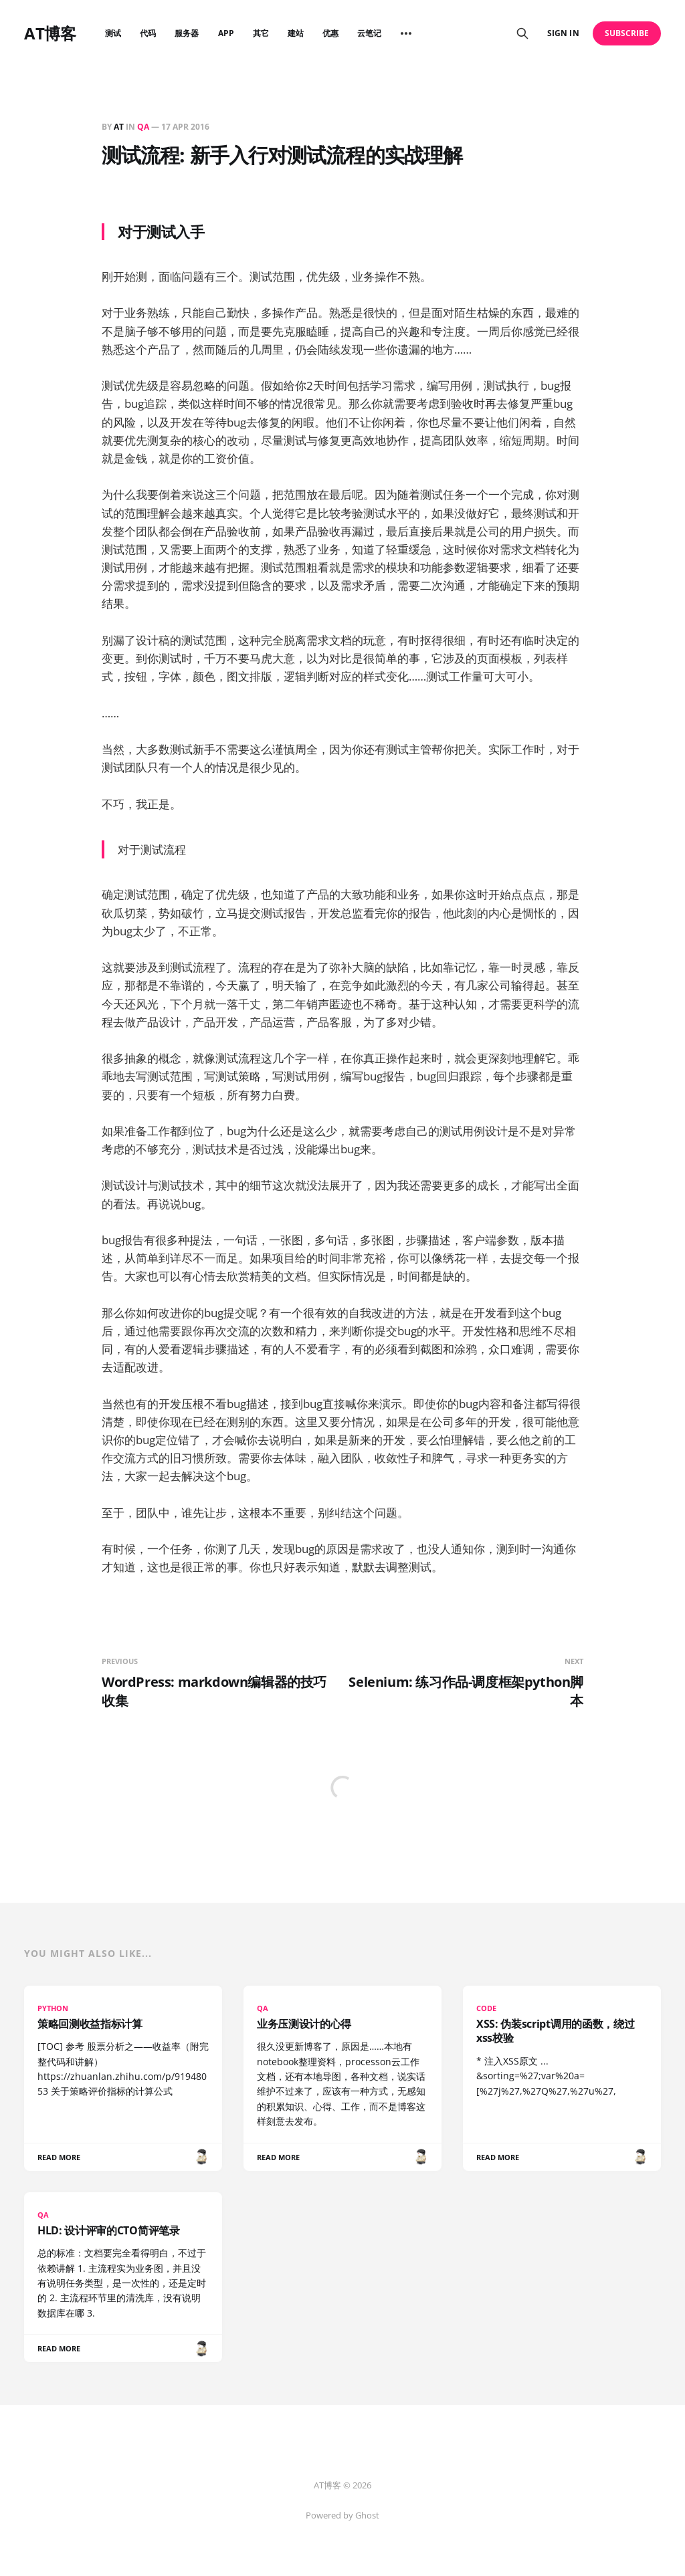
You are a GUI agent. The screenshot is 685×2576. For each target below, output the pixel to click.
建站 (296, 33)
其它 (261, 33)
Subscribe (627, 33)
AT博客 (50, 33)
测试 (113, 33)
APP (226, 33)
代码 (148, 33)
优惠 (330, 33)
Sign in (563, 33)
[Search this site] (522, 33)
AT (119, 126)
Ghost (367, 2515)
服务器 (187, 33)
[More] (406, 33)
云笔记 (369, 33)
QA (143, 126)
